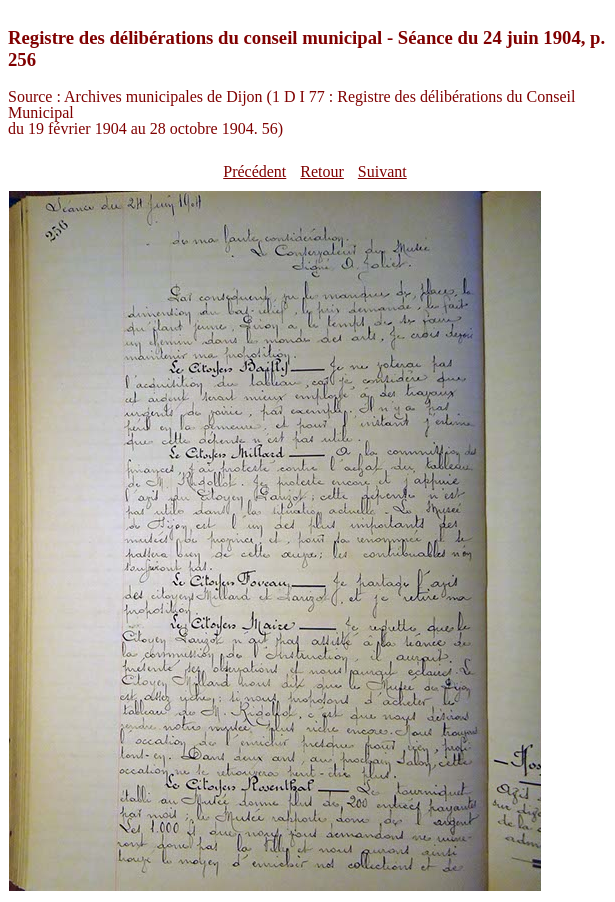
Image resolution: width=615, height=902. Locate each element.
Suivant (382, 171)
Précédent (254, 171)
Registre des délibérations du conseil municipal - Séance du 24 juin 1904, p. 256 (306, 48)
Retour (322, 171)
